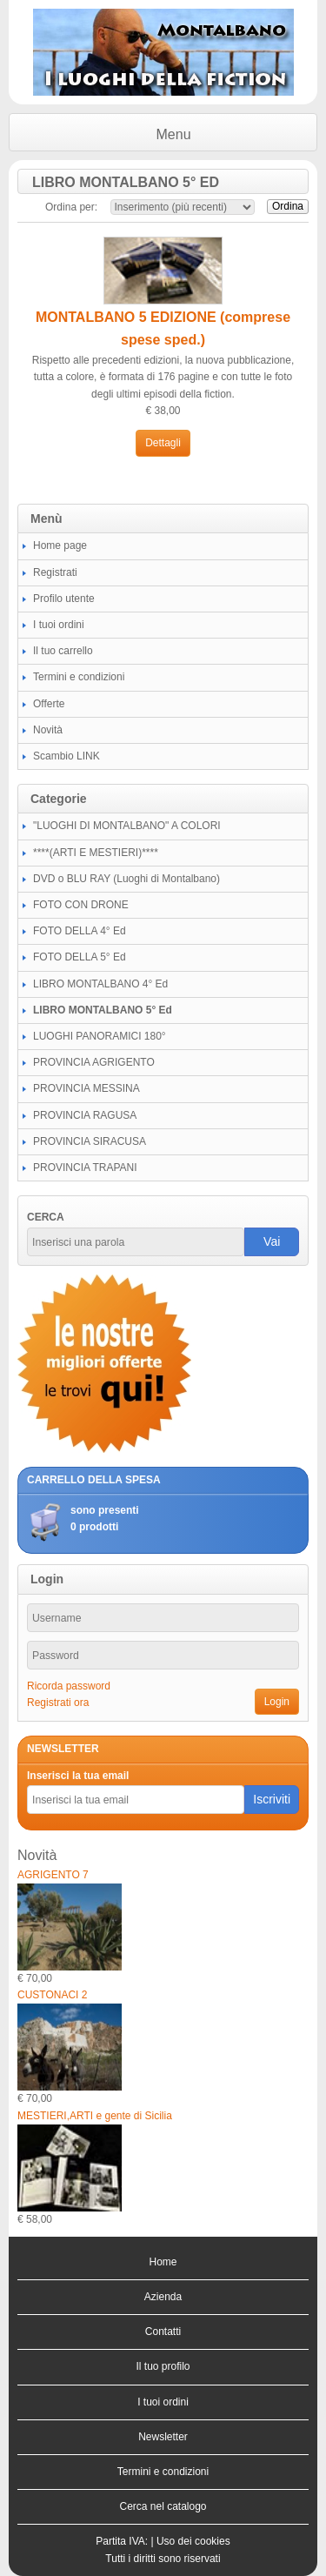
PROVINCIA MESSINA (86, 1088)
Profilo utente (64, 598)
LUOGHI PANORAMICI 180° (99, 1036)
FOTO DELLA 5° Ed (79, 957)
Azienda (163, 2297)
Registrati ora (58, 1702)
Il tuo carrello (63, 651)
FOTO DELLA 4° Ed (79, 931)
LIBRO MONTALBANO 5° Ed (102, 1010)
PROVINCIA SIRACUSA (89, 1141)
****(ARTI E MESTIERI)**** (95, 852)
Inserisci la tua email (78, 1776)
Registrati (55, 572)
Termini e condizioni (78, 677)
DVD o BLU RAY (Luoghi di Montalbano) (126, 879)
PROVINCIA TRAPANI (85, 1167)
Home (162, 2262)
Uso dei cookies (193, 2541)
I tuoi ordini (58, 625)
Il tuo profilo (163, 2366)
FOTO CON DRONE (81, 905)
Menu (173, 134)
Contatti (163, 2331)
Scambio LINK (66, 756)
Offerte (48, 704)
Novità (48, 730)
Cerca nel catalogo (162, 2506)
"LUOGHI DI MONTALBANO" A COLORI (127, 826)
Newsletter (163, 2437)
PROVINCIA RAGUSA (84, 1115)
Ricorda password (68, 1686)
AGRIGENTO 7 (53, 1875)
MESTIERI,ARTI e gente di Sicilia (94, 2116)
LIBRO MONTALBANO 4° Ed (100, 984)
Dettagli (163, 443)
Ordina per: (71, 207)
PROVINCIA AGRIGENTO (94, 1062)
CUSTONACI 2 (52, 1995)
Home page (60, 545)
